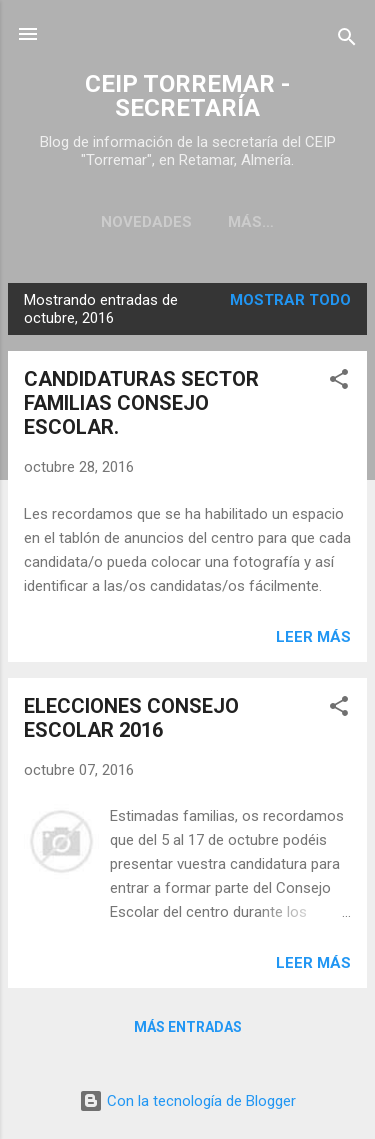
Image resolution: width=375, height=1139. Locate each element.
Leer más (313, 637)
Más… (251, 222)
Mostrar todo (290, 300)
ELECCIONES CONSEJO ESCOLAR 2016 (131, 718)
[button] (339, 382)
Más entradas (188, 1027)
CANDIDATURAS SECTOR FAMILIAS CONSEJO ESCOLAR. (141, 403)
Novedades (146, 222)
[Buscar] (347, 40)
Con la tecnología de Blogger (187, 1101)
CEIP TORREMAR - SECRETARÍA (187, 96)
